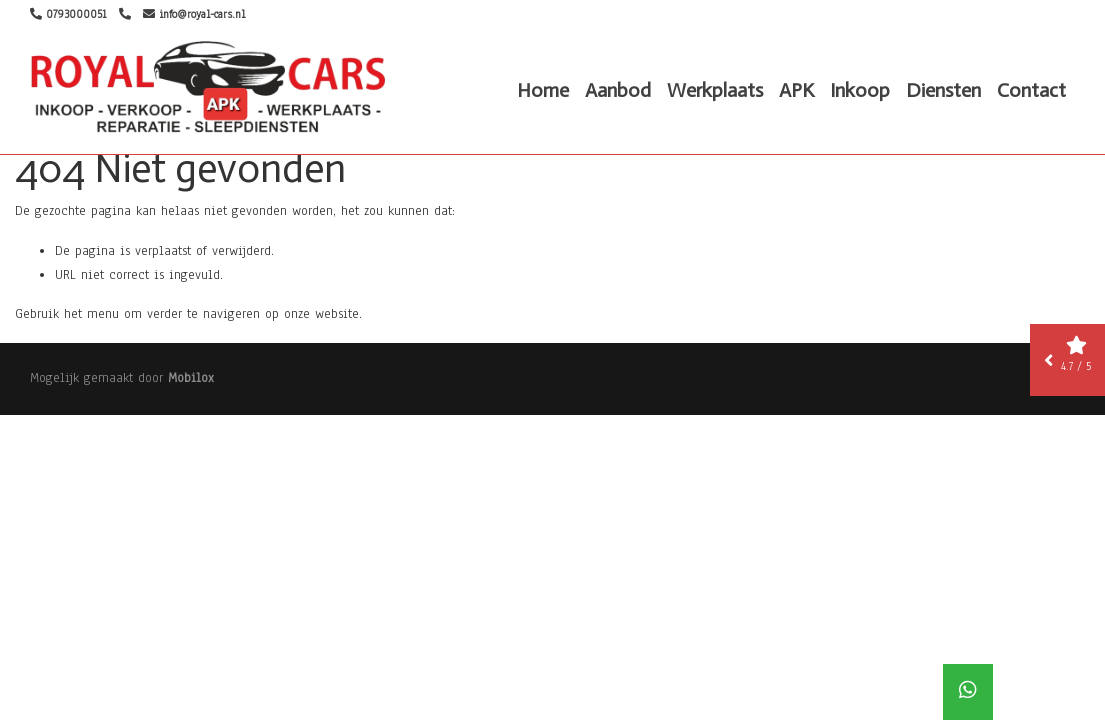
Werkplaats (715, 90)
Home (543, 90)
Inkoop (860, 90)
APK (796, 90)
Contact (1031, 90)
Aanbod (618, 90)
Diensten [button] (943, 90)
